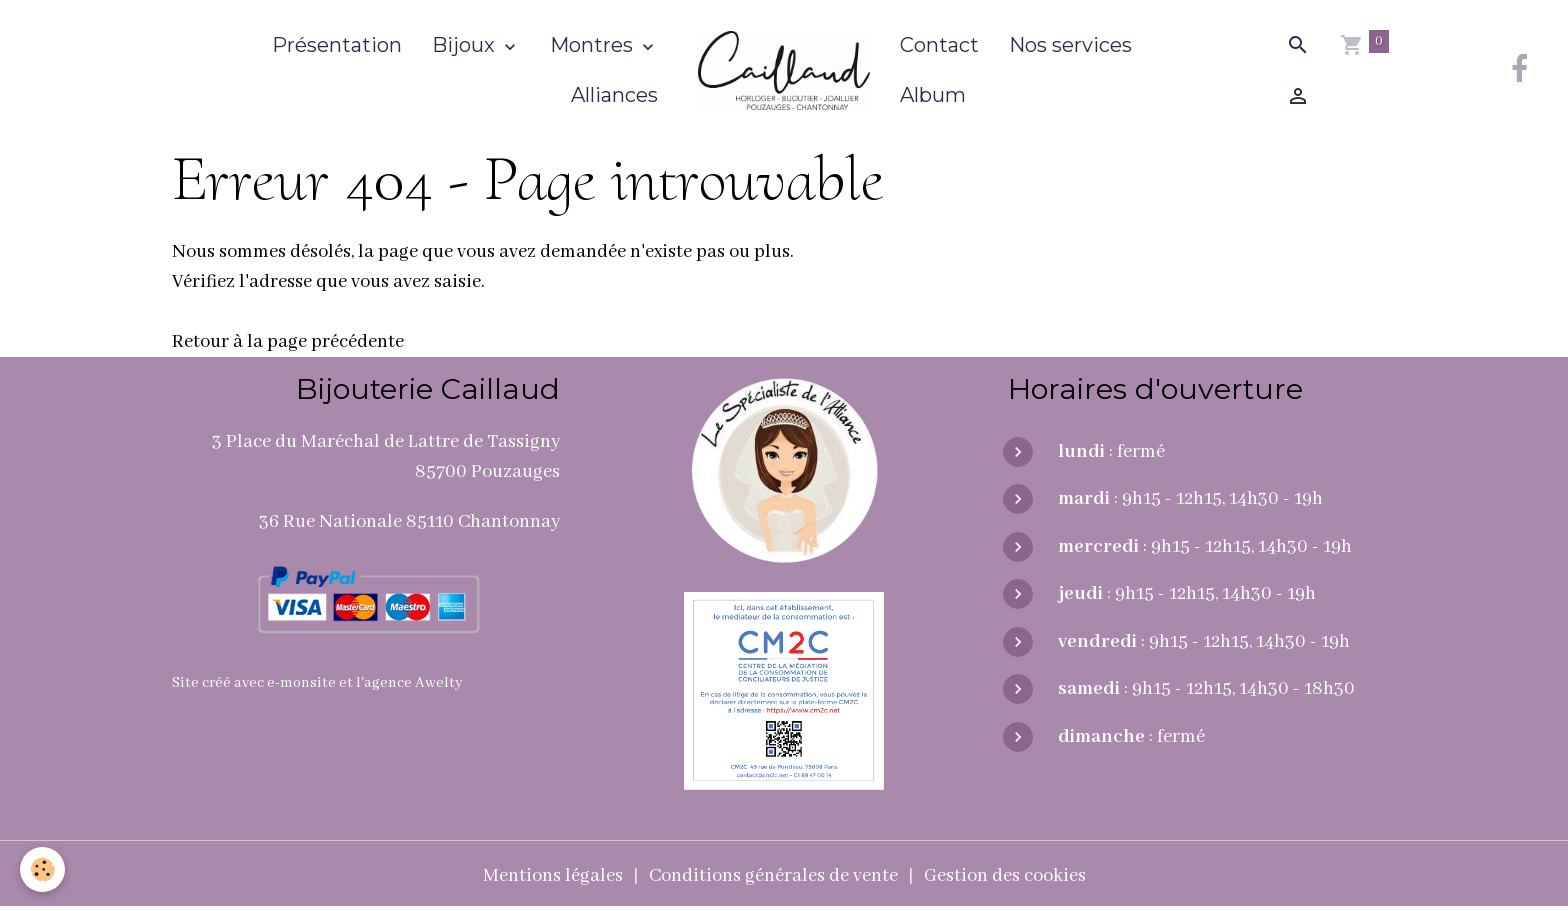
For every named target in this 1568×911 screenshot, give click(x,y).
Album (933, 95)
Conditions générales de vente (773, 876)
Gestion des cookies (1005, 876)
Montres (594, 45)
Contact (939, 45)
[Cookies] (42, 869)
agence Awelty (413, 683)
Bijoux (466, 45)
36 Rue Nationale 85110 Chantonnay (409, 522)
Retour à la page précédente (288, 342)
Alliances (614, 95)
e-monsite (301, 683)
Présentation (337, 45)
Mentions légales (553, 876)
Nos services (1070, 45)
